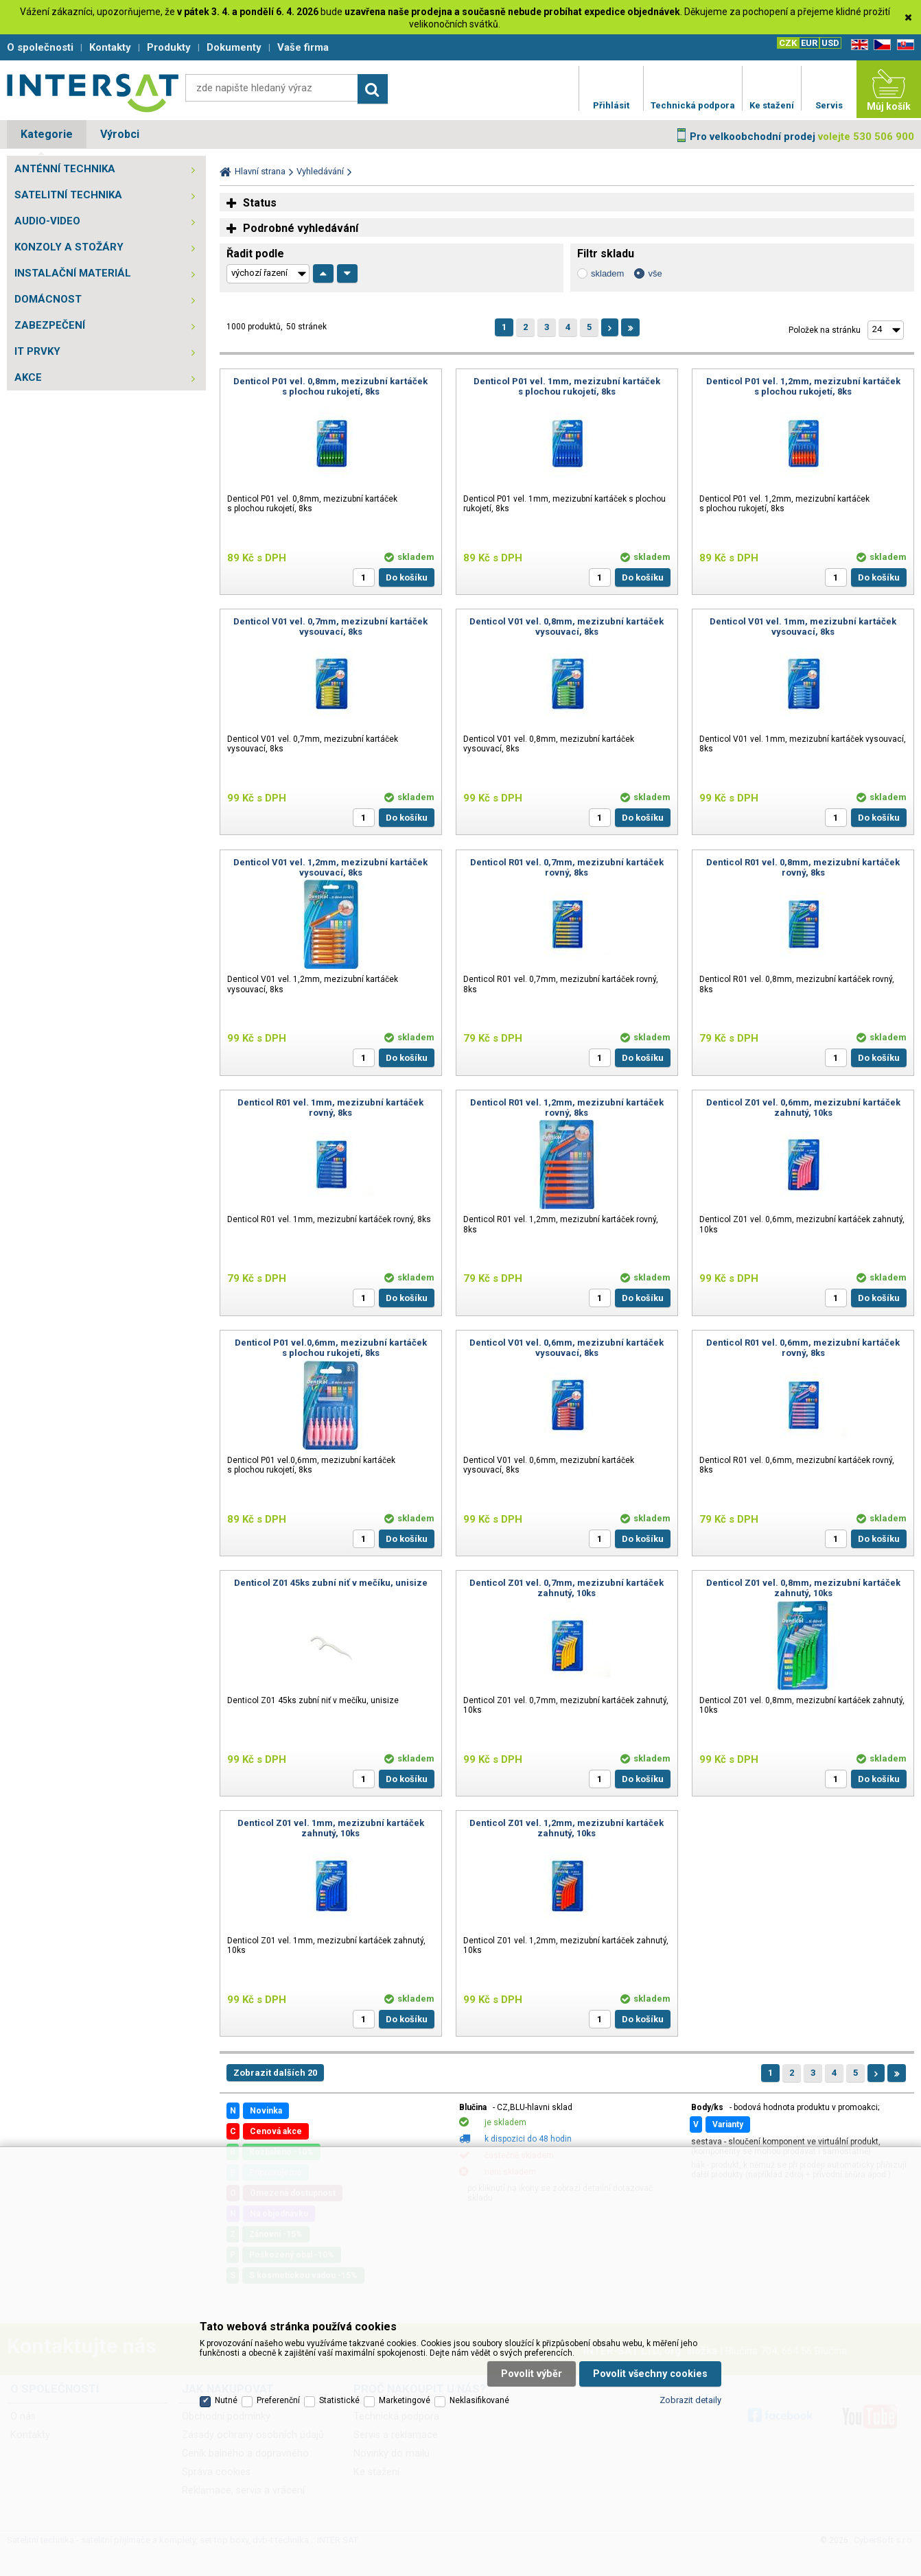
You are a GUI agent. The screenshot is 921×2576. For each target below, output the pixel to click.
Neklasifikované (479, 2400)
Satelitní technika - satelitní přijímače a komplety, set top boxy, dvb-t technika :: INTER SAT (92, 93)
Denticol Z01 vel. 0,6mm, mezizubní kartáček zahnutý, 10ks (803, 1107)
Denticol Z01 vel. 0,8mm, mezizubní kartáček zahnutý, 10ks (803, 1588)
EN (857, 45)
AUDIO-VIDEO (47, 221)
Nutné (226, 2400)
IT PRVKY (37, 351)
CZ (879, 45)
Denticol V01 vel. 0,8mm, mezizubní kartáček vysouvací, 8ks (566, 626)
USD (830, 43)
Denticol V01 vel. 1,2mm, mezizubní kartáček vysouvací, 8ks (330, 867)
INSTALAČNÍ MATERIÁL (72, 273)
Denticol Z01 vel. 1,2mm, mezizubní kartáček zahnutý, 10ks (566, 1828)
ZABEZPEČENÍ (49, 325)
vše (655, 273)
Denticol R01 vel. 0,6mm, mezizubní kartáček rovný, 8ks (803, 1347)
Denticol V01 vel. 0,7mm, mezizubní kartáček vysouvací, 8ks (330, 626)
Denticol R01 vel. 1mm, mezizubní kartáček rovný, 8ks (330, 1107)
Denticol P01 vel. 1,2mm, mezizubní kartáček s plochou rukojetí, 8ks (803, 386)
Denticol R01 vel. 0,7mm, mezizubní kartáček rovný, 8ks (567, 867)
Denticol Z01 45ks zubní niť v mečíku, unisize (331, 1583)
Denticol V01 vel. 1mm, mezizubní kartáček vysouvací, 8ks (803, 626)
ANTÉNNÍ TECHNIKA (64, 169)
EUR (809, 43)
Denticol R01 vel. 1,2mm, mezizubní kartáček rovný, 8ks (567, 1107)
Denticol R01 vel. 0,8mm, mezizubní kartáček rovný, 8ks (803, 867)
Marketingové (404, 2400)
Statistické (339, 2400)
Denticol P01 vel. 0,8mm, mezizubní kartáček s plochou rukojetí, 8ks (330, 386)
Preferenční (278, 2400)
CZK (788, 43)
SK (903, 45)
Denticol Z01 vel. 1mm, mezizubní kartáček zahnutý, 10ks (330, 1828)
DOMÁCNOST (48, 299)
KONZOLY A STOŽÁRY (69, 247)
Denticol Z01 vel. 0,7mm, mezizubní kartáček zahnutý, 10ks (566, 1588)
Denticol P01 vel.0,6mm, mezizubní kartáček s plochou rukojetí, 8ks (331, 1347)
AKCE (28, 377)
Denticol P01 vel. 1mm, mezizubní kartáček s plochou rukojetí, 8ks (567, 386)
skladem (607, 273)
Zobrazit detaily (690, 2400)
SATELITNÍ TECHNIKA (68, 195)
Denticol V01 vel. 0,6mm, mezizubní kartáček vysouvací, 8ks (566, 1347)
